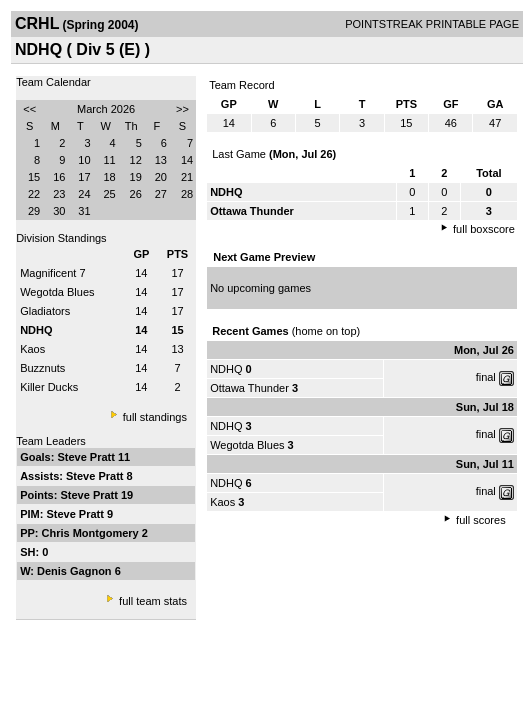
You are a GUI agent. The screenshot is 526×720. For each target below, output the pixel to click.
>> (182, 109)
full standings (155, 417)
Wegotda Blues (57, 292)
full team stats (153, 601)
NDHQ (226, 369)
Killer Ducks (49, 387)
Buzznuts (42, 368)
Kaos (32, 349)
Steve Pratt (87, 457)
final (486, 377)
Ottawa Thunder (249, 388)
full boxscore (484, 229)
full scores (481, 520)
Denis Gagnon (76, 571)
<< (29, 109)
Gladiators (45, 311)
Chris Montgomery (92, 533)
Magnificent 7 (52, 273)
